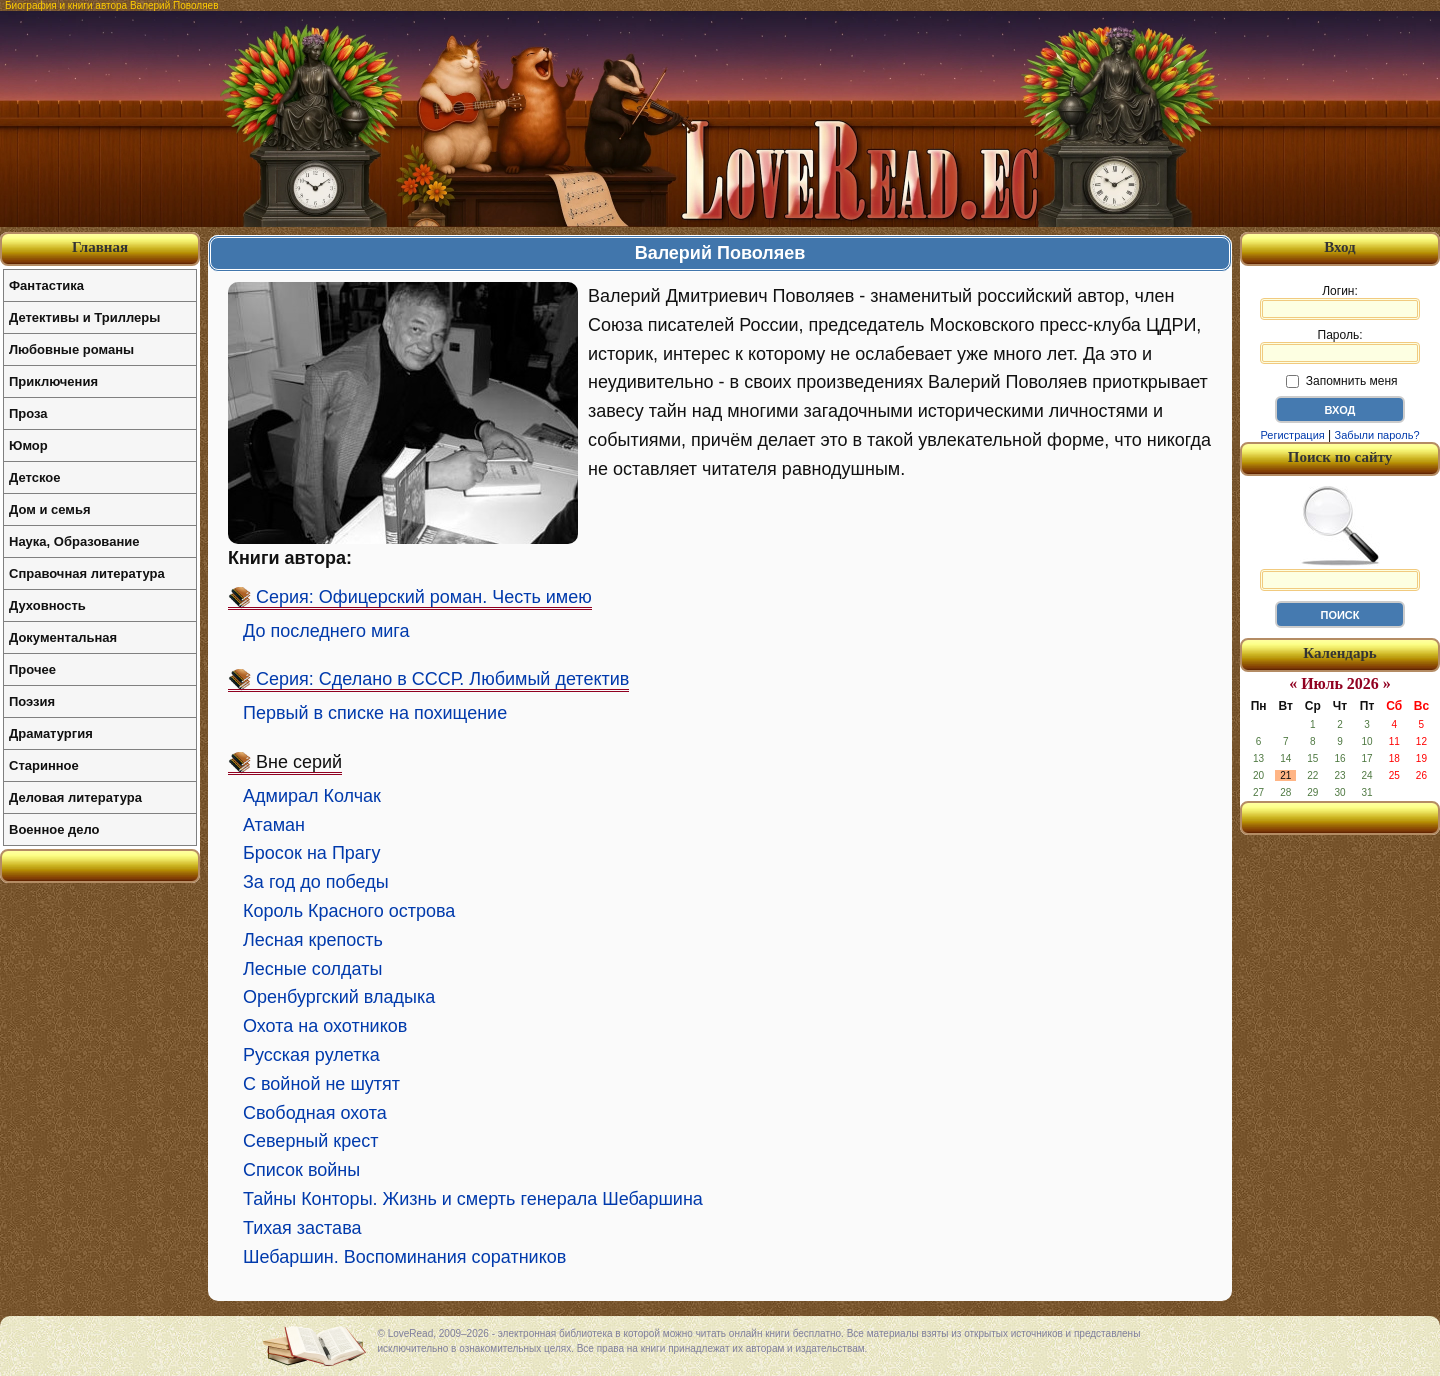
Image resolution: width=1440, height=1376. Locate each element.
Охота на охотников (325, 1026)
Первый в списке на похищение (375, 713)
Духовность (47, 605)
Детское (34, 477)
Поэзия (32, 701)
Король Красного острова (349, 911)
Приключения (53, 381)
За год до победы (316, 882)
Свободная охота (315, 1113)
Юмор (28, 445)
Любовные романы (71, 349)
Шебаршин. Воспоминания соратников (404, 1257)
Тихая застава (302, 1228)
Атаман (274, 825)
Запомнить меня (1341, 381)
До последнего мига (326, 631)
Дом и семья (50, 509)
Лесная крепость (313, 940)
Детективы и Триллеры (84, 317)
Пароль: (1340, 346)
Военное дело (54, 829)
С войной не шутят (321, 1084)
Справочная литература (87, 573)
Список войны (301, 1170)
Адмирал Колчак (312, 796)
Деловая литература (75, 797)
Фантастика (46, 285)
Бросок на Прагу (311, 853)
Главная (100, 247)
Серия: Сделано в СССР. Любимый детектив (442, 679)
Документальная (63, 637)
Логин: (1340, 302)
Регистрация (1292, 435)
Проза (28, 413)
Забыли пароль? (1377, 435)
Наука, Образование (74, 541)
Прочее (32, 669)
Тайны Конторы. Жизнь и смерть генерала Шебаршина (473, 1199)
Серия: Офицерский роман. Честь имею (424, 597)
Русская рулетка (311, 1055)
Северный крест (310, 1141)
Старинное (44, 765)
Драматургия (51, 733)
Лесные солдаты (312, 969)
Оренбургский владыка (339, 997)
